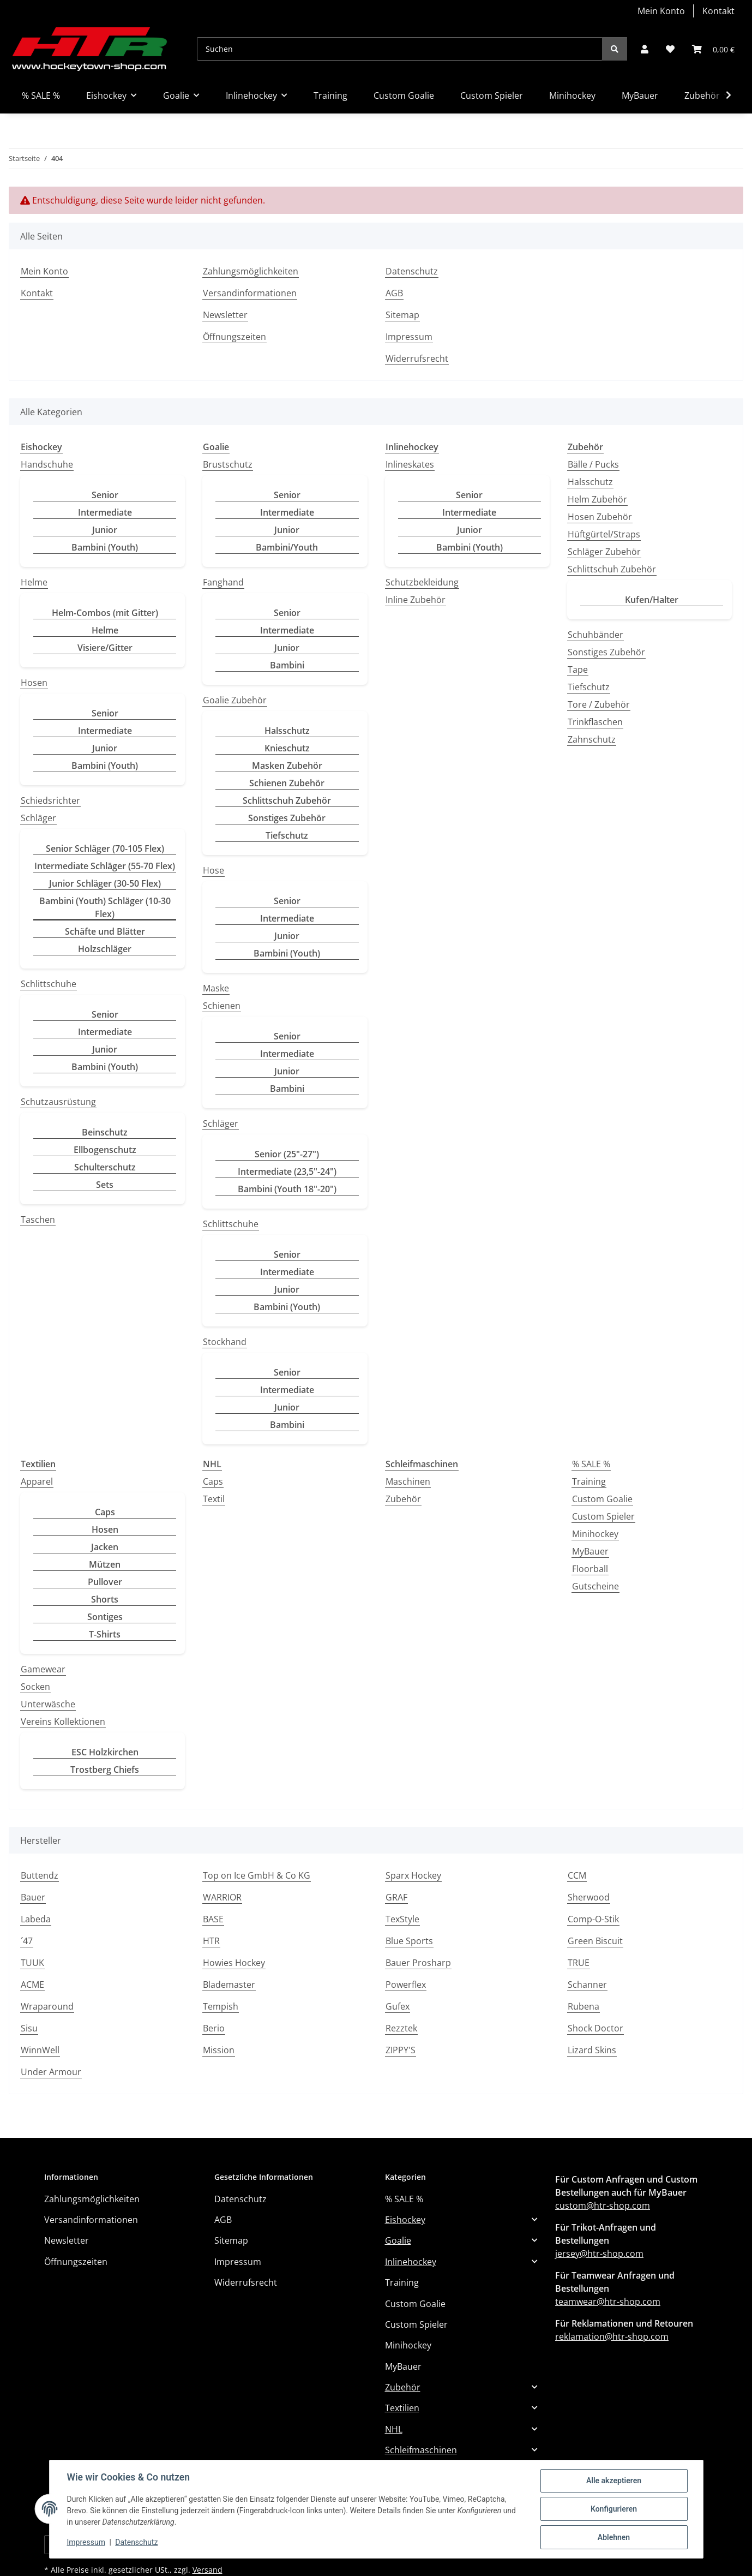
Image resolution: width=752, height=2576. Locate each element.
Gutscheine (595, 1586)
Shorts (104, 1599)
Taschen (38, 1220)
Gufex (398, 2006)
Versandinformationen (250, 293)
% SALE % (591, 1464)
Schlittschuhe (48, 984)
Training (589, 1481)
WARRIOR (222, 1897)
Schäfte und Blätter (105, 931)
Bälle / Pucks (593, 464)
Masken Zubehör (287, 766)
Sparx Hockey (413, 1875)
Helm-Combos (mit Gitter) (105, 613)
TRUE (578, 1963)
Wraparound (47, 2006)
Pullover (105, 1582)
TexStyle (402, 1919)
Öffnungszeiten (234, 337)
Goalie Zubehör (235, 700)
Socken (35, 1687)
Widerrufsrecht (417, 358)
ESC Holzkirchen (105, 1752)
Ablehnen (614, 2537)
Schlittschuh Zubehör (287, 800)
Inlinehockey (410, 2262)
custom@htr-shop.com (602, 2206)
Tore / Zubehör (599, 704)
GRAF (396, 1897)
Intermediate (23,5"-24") (287, 1172)
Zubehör (403, 1499)
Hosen (34, 683)
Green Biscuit (595, 1941)
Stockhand (224, 1342)
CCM (577, 1875)
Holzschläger (104, 949)
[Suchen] (400, 49)
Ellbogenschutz (105, 1150)
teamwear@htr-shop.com (607, 2302)
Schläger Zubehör (604, 552)
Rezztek (401, 2028)
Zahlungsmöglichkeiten (250, 271)
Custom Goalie (602, 1499)
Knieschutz (287, 748)
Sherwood (589, 1897)
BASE (213, 1919)
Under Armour (51, 2072)
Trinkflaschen (595, 722)
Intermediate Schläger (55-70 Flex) (104, 866)
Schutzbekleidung (422, 582)
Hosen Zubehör (600, 517)
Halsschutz (287, 731)
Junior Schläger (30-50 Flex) (105, 883)
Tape (578, 670)
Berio (214, 2028)
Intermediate (105, 512)
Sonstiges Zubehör (287, 818)
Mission (218, 2050)
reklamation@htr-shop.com (612, 2336)
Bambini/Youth (287, 547)
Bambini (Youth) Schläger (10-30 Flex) (105, 907)
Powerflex (406, 1985)
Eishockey (405, 2220)
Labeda (36, 1919)
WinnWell (40, 2050)
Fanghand (223, 582)
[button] (644, 49)
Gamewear (43, 1669)
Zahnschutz (592, 739)
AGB (394, 293)
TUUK (32, 1963)
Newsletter (225, 315)
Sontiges (105, 1617)
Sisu (29, 2028)
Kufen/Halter (651, 600)
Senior (105, 495)
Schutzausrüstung (58, 1102)
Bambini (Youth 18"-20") (287, 1189)
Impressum (86, 2542)
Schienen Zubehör (286, 783)
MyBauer (590, 1551)
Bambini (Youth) (104, 547)
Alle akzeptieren (613, 2480)
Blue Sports (409, 1941)
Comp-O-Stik (593, 1919)
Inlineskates (410, 464)
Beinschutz (105, 1132)
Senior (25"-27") (287, 1154)
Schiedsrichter (50, 800)
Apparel (37, 1481)
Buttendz (39, 1875)
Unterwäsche (48, 1704)
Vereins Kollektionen (63, 1722)
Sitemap (402, 315)
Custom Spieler (603, 1516)
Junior (104, 530)
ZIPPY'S (401, 2050)
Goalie (398, 2240)
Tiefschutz (287, 835)
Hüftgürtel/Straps (604, 534)
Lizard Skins (592, 2050)
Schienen (221, 1006)
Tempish (220, 2006)
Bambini (287, 665)
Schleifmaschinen (421, 2450)
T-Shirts (105, 1634)
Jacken (104, 1547)
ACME (32, 1985)
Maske (216, 988)
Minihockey (595, 1534)
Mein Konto (661, 11)
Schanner (587, 1985)
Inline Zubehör (416, 600)
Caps (105, 1512)
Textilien (402, 2408)
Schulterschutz (105, 1167)
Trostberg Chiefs (104, 1770)
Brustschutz (227, 464)
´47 (27, 1941)
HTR (211, 1941)
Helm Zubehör (597, 499)
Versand (207, 2570)
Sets (104, 1185)
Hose (213, 870)
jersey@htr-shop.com (599, 2254)
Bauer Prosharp (418, 1963)
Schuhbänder (595, 635)
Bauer (33, 1897)
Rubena (583, 2006)
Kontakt (718, 11)
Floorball (590, 1569)
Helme (34, 582)
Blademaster (229, 1985)
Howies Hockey (234, 1963)
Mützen (105, 1564)
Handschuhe (47, 464)
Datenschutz (136, 2542)
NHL (393, 2429)
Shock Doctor (595, 2028)
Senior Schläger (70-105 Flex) (105, 848)
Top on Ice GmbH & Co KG (256, 1875)
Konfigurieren (614, 2509)
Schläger (38, 818)
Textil (214, 1499)
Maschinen (408, 1481)
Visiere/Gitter (105, 648)
